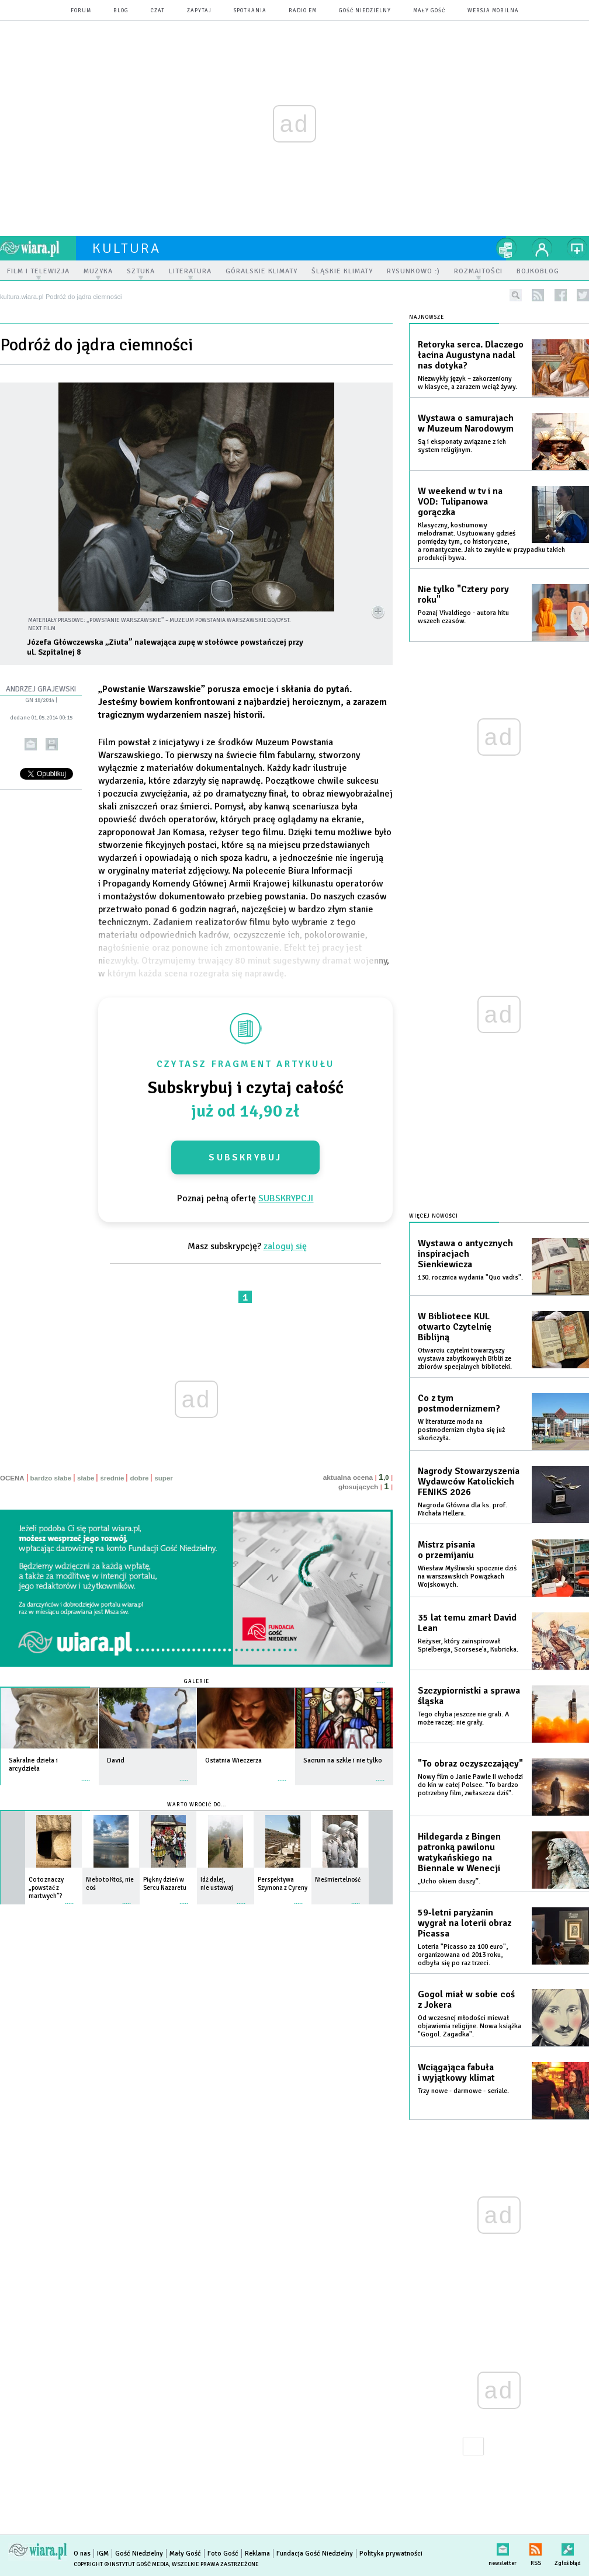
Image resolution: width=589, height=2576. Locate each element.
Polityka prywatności (390, 2553)
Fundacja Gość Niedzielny (314, 2553)
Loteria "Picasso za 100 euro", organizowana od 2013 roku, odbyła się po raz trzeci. (463, 1954)
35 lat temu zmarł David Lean (467, 1622)
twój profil (542, 248)
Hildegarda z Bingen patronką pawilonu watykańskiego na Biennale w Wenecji (459, 1852)
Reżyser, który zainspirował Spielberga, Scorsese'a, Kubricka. (468, 1645)
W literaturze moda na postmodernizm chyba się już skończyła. (461, 1429)
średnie (112, 1478)
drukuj (52, 744)
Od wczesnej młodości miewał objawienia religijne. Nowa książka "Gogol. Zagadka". (469, 2026)
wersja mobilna (493, 11)
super (163, 1478)
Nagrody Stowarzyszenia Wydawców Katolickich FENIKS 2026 (468, 1481)
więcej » (86, 1774)
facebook (561, 295)
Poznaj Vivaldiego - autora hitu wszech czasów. (463, 617)
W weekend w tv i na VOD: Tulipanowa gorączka (460, 501)
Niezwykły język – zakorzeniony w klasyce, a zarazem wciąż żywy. (467, 382)
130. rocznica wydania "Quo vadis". (470, 1277)
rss (538, 295)
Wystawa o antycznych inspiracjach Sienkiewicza (465, 1254)
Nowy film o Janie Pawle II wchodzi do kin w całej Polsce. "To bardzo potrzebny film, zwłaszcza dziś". (470, 1785)
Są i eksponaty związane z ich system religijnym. (462, 445)
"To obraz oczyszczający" (470, 1763)
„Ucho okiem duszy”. (449, 1881)
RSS (535, 2547)
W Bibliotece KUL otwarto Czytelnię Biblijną (454, 1327)
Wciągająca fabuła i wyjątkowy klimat (456, 2072)
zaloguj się (285, 1246)
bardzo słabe (50, 1478)
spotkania (250, 11)
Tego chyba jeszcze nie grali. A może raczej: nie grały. (463, 1718)
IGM (103, 2553)
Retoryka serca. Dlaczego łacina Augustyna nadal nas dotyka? (471, 355)
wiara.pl (38, 248)
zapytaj (199, 11)
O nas (82, 2553)
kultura (126, 248)
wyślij (31, 744)
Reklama (257, 2553)
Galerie (196, 1681)
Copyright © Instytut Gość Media (121, 2564)
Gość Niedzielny (365, 11)
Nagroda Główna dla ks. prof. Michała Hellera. (462, 1509)
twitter (583, 295)
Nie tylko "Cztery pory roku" (463, 594)
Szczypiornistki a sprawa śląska (469, 1695)
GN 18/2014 (39, 700)
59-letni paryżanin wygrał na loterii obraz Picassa (464, 1923)
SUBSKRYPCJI (285, 1198)
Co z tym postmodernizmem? (459, 1403)
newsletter (502, 2547)
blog (121, 11)
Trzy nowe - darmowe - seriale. (463, 2091)
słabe (85, 1478)
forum (81, 11)
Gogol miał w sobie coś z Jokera (466, 1999)
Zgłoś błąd (568, 2547)
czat (158, 11)
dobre (139, 1478)
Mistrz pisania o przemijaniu (446, 1549)
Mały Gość (429, 11)
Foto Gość (222, 2553)
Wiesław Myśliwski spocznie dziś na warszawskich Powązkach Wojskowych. (467, 1576)
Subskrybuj (245, 1157)
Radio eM (303, 11)
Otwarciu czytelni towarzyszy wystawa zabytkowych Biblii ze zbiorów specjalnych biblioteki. (465, 1358)
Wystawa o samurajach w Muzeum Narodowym (466, 423)
